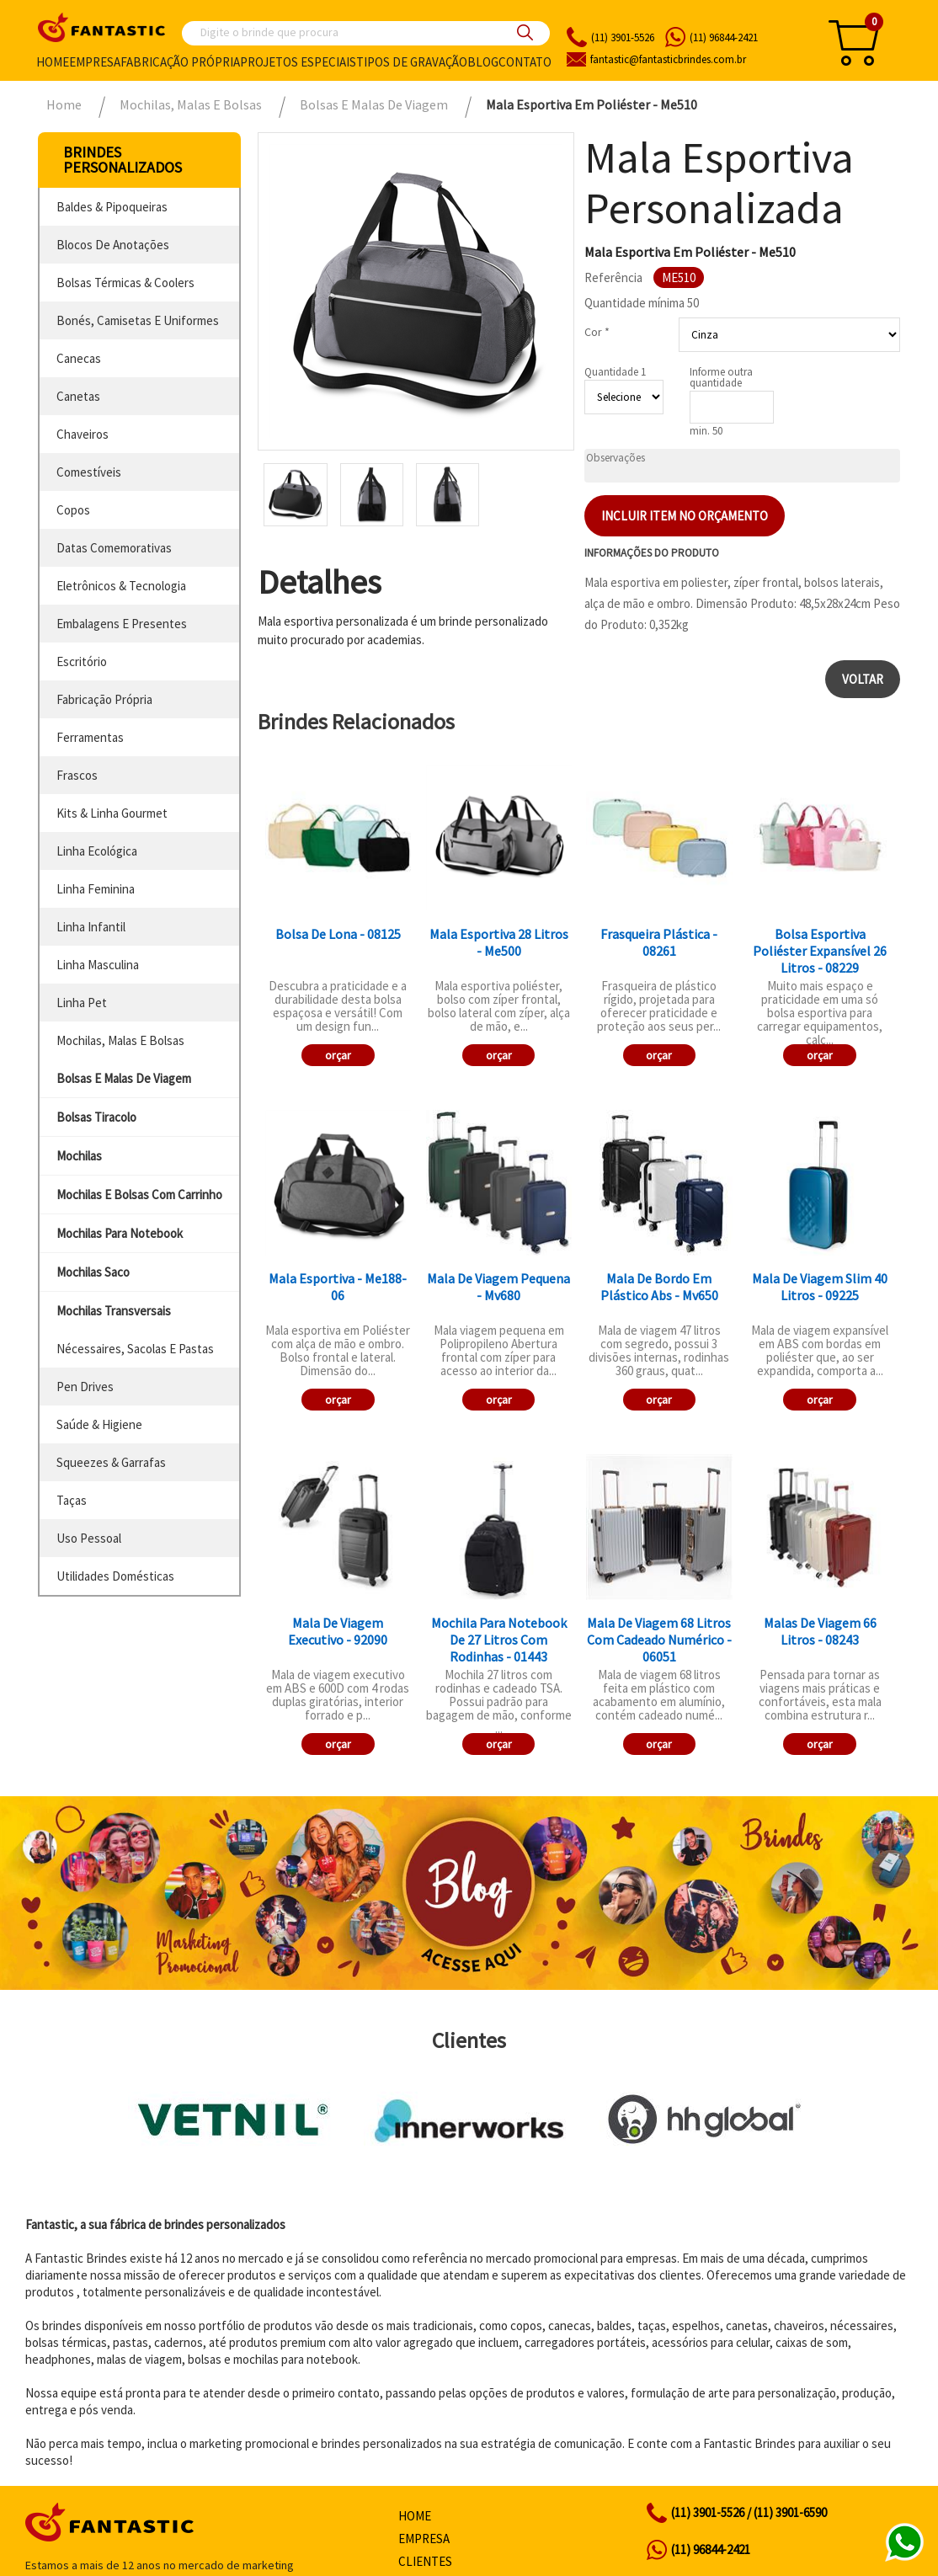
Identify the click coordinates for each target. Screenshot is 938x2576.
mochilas (79, 1156)
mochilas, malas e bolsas (120, 1040)
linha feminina (95, 889)
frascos (77, 775)
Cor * (597, 331)
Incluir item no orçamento (684, 516)
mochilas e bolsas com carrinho (139, 1195)
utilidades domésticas (115, 1576)
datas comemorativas (114, 548)
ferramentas (90, 737)
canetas (78, 396)
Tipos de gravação (411, 62)
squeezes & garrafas (111, 1462)
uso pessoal (88, 1538)
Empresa (94, 62)
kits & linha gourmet (112, 813)
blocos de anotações (112, 245)
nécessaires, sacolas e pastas (135, 1349)
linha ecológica (96, 851)
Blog (482, 62)
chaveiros (82, 434)
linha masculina (97, 965)
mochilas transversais (113, 1311)
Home (52, 62)
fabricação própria (104, 699)
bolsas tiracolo (96, 1117)
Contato (525, 62)
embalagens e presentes (121, 624)
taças (71, 1500)
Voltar (862, 679)
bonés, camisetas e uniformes (137, 320)
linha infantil (90, 927)
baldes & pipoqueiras (112, 207)
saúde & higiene (99, 1424)
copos (73, 510)
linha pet (81, 1003)
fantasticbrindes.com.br (668, 59)
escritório (81, 661)
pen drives (85, 1387)
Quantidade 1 (615, 371)
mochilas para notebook (119, 1233)
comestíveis (88, 472)
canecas (78, 358)
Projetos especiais (298, 62)
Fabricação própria (180, 62)
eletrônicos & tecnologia (121, 586)
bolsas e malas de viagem (123, 1078)
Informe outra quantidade (721, 377)
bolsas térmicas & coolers (125, 283)
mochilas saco (93, 1272)
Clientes (425, 2561)
